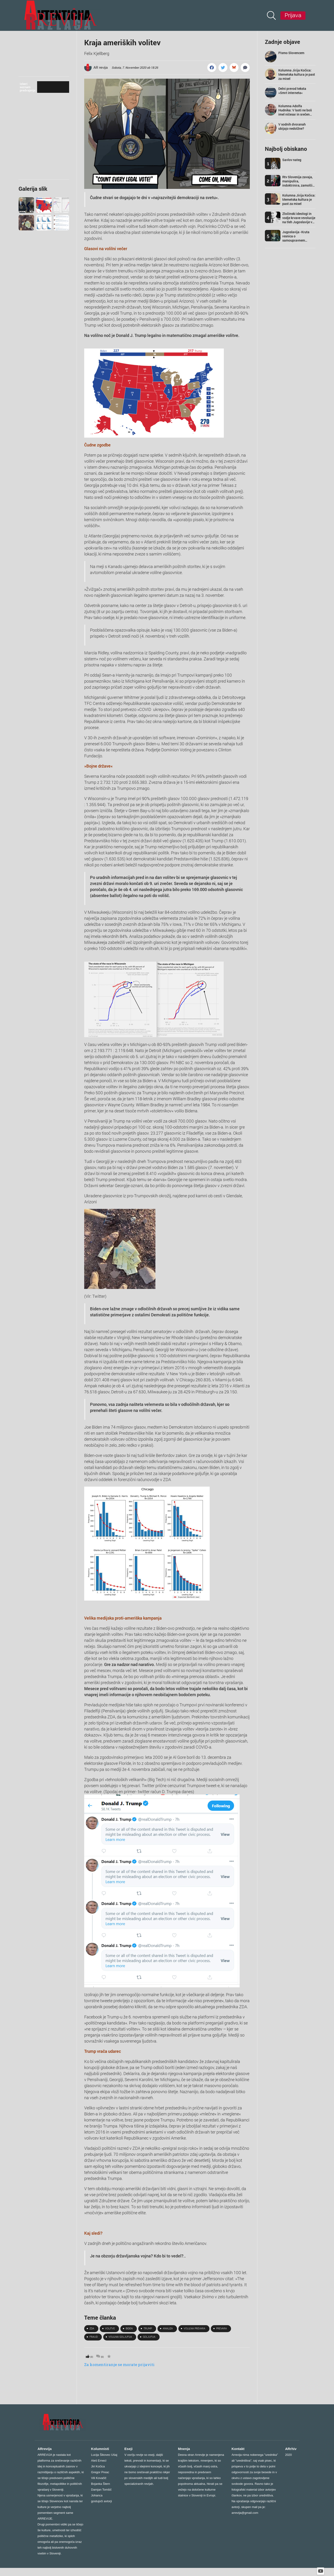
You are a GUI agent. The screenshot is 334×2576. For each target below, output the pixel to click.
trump (148, 2328)
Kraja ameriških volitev (122, 42)
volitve (110, 2328)
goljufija (149, 2337)
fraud (94, 2337)
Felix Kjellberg (96, 53)
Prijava (293, 15)
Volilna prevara (194, 2328)
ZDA (92, 2328)
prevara (221, 2328)
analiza (168, 2328)
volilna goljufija (120, 2337)
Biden (129, 2328)
